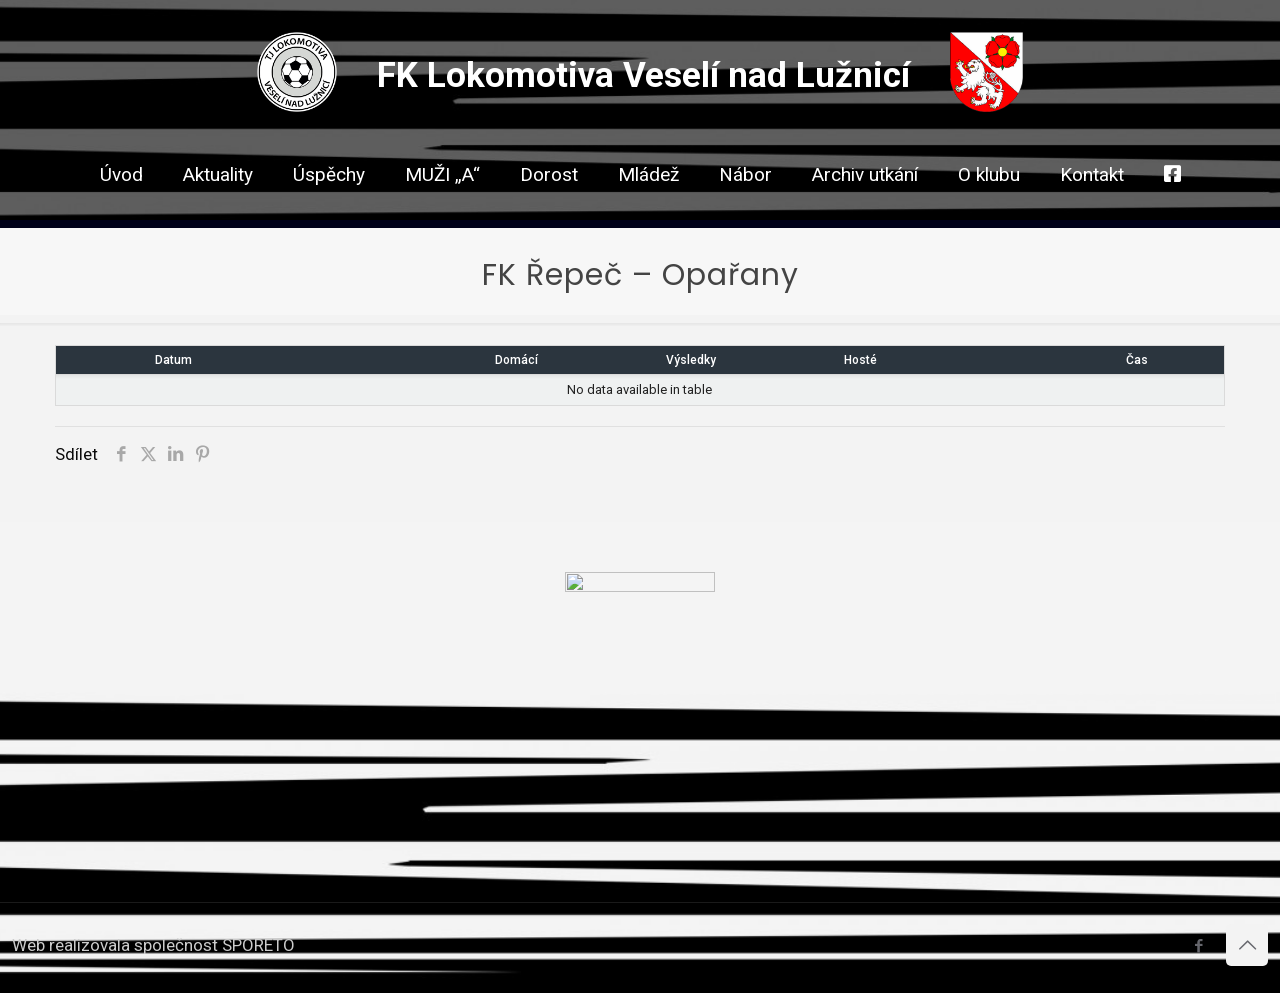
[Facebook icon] (1198, 946)
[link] (549, 210)
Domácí (516, 360)
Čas (1137, 360)
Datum (173, 360)
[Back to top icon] (1247, 945)
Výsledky (691, 360)
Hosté (860, 360)
